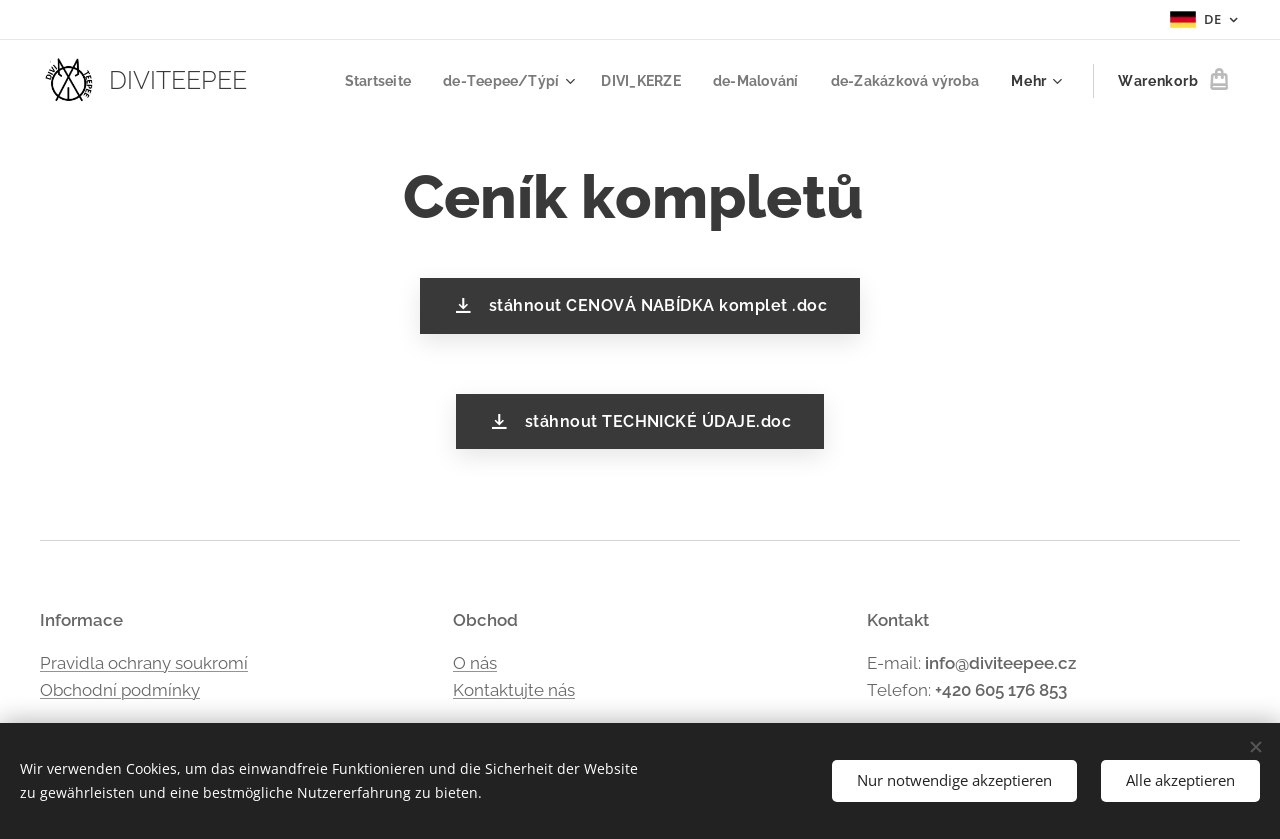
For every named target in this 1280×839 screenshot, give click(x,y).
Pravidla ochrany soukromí (144, 662)
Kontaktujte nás (514, 690)
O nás (475, 662)
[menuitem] (356, 81)
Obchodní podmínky (120, 690)
